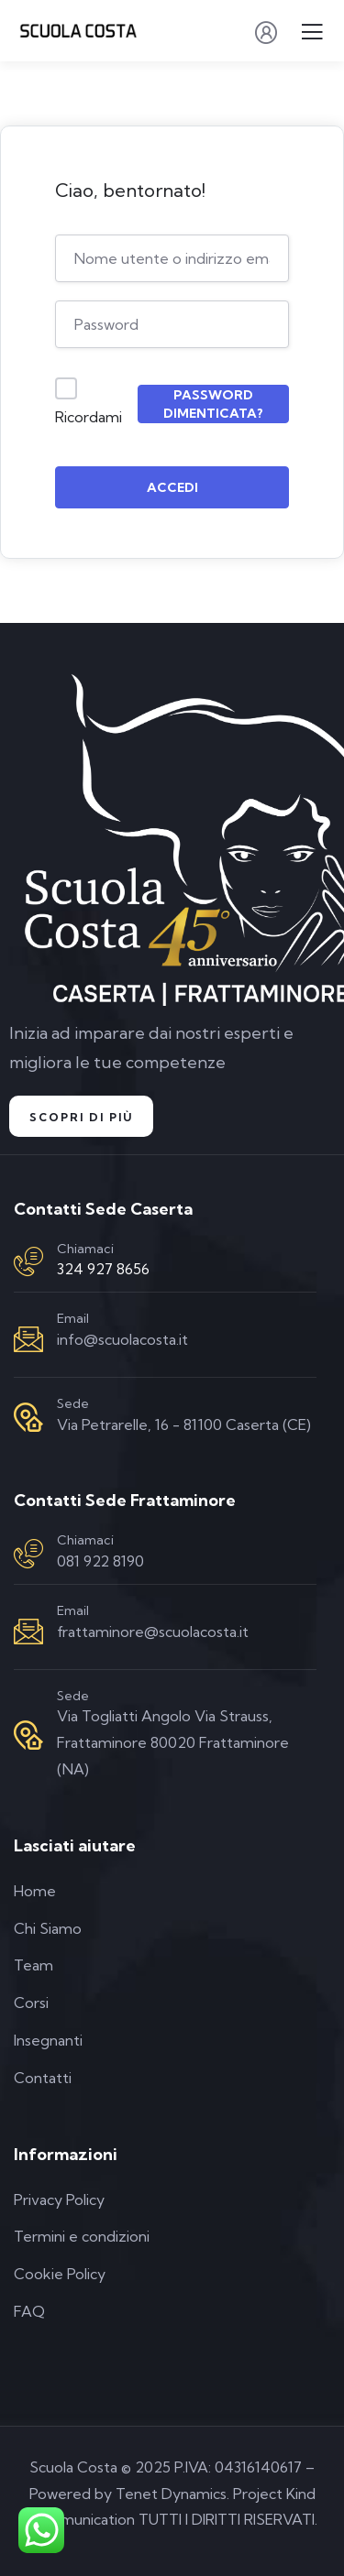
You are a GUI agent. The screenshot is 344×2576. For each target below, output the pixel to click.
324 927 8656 (103, 1269)
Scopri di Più (81, 1117)
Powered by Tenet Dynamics (128, 2493)
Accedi (172, 487)
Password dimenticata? (213, 404)
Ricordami (88, 417)
